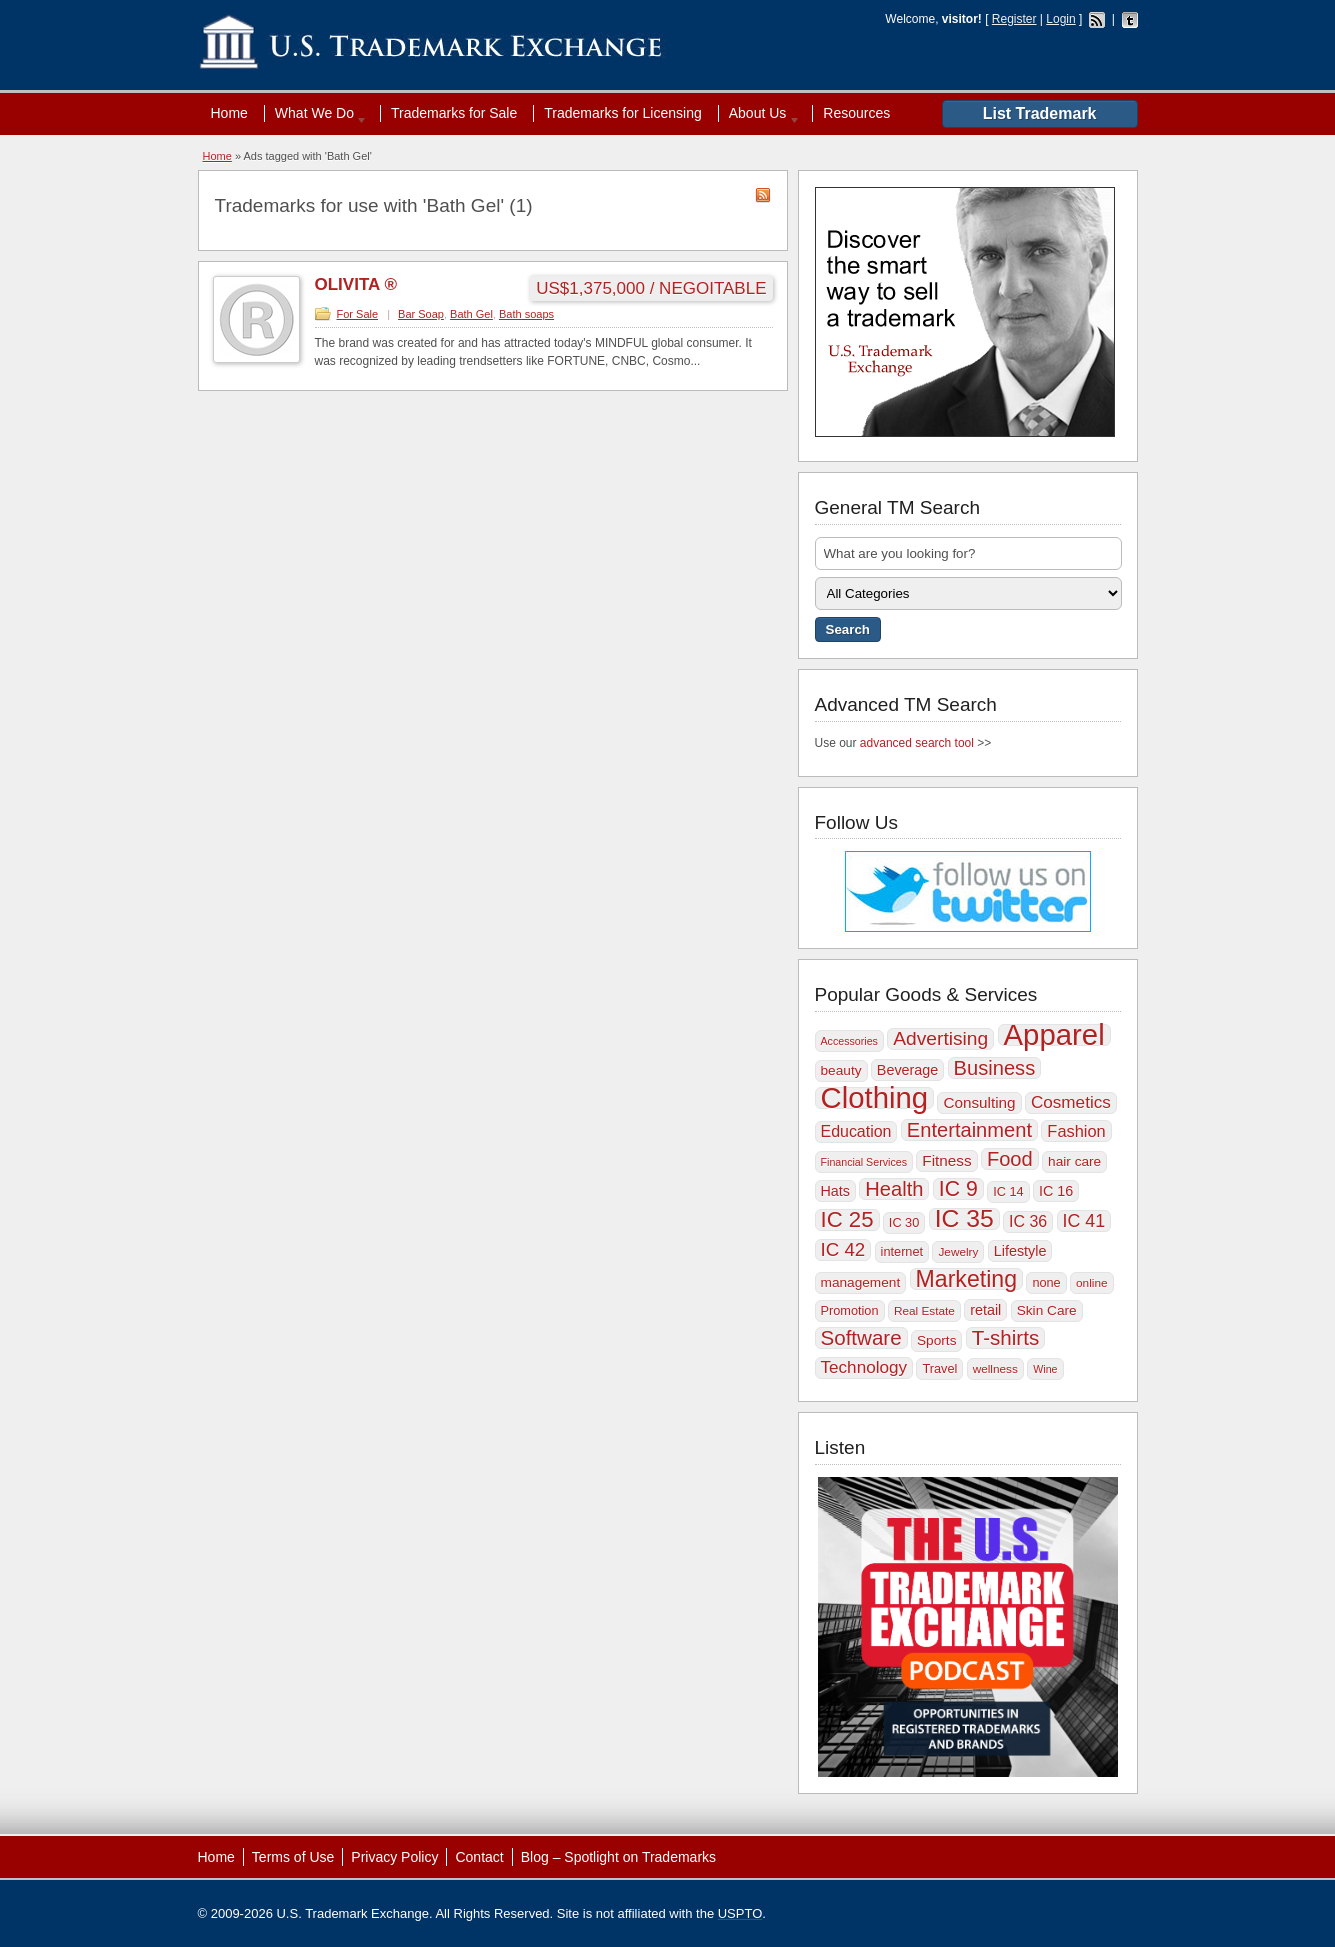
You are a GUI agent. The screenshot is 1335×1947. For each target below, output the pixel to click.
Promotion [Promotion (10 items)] (850, 1310)
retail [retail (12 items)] (985, 1310)
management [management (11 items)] (861, 1282)
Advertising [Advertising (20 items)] (940, 1038)
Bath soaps (526, 314)
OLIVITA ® (356, 284)
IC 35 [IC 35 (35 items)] (964, 1219)
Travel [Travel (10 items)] (939, 1368)
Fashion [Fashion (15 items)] (1076, 1131)
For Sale (358, 314)
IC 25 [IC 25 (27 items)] (847, 1220)
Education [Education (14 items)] (856, 1131)
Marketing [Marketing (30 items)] (966, 1279)
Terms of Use (293, 1857)
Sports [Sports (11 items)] (936, 1340)
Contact (479, 1857)
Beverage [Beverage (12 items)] (907, 1070)
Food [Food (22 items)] (1010, 1159)
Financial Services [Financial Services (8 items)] (864, 1162)
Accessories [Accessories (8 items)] (849, 1041)
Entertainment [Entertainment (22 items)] (969, 1130)
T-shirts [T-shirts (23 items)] (1005, 1338)
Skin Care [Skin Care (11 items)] (1047, 1310)
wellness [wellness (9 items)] (995, 1369)
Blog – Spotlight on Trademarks (618, 1857)
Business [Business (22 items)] (995, 1068)
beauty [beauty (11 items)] (841, 1070)
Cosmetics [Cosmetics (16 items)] (1071, 1102)
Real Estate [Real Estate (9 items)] (924, 1311)
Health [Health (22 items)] (894, 1189)
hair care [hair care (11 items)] (1074, 1161)
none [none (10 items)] (1046, 1282)
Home (229, 113)
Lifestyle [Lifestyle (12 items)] (1020, 1251)
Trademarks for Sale (454, 113)
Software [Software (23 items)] (861, 1338)
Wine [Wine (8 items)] (1045, 1369)
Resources (856, 113)
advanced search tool (917, 743)
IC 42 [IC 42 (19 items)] (843, 1249)
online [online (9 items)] (1092, 1283)
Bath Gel (471, 314)
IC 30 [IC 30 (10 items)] (904, 1222)
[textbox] (968, 553)
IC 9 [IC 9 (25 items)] (958, 1189)
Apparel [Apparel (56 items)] (1054, 1035)
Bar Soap (421, 314)
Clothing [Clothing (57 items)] (875, 1098)
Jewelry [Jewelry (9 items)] (958, 1252)
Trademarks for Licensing (622, 113)
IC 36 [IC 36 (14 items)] (1028, 1221)
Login (1060, 19)
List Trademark (1040, 113)
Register (1014, 19)
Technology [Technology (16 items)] (864, 1367)
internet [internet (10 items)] (902, 1251)
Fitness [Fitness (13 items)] (946, 1160)
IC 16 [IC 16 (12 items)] (1056, 1191)
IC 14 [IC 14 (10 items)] (1008, 1191)
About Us (760, 113)
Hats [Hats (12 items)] (836, 1191)
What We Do (317, 113)
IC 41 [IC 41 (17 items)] (1084, 1221)
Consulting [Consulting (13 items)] (979, 1102)
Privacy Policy (394, 1857)
